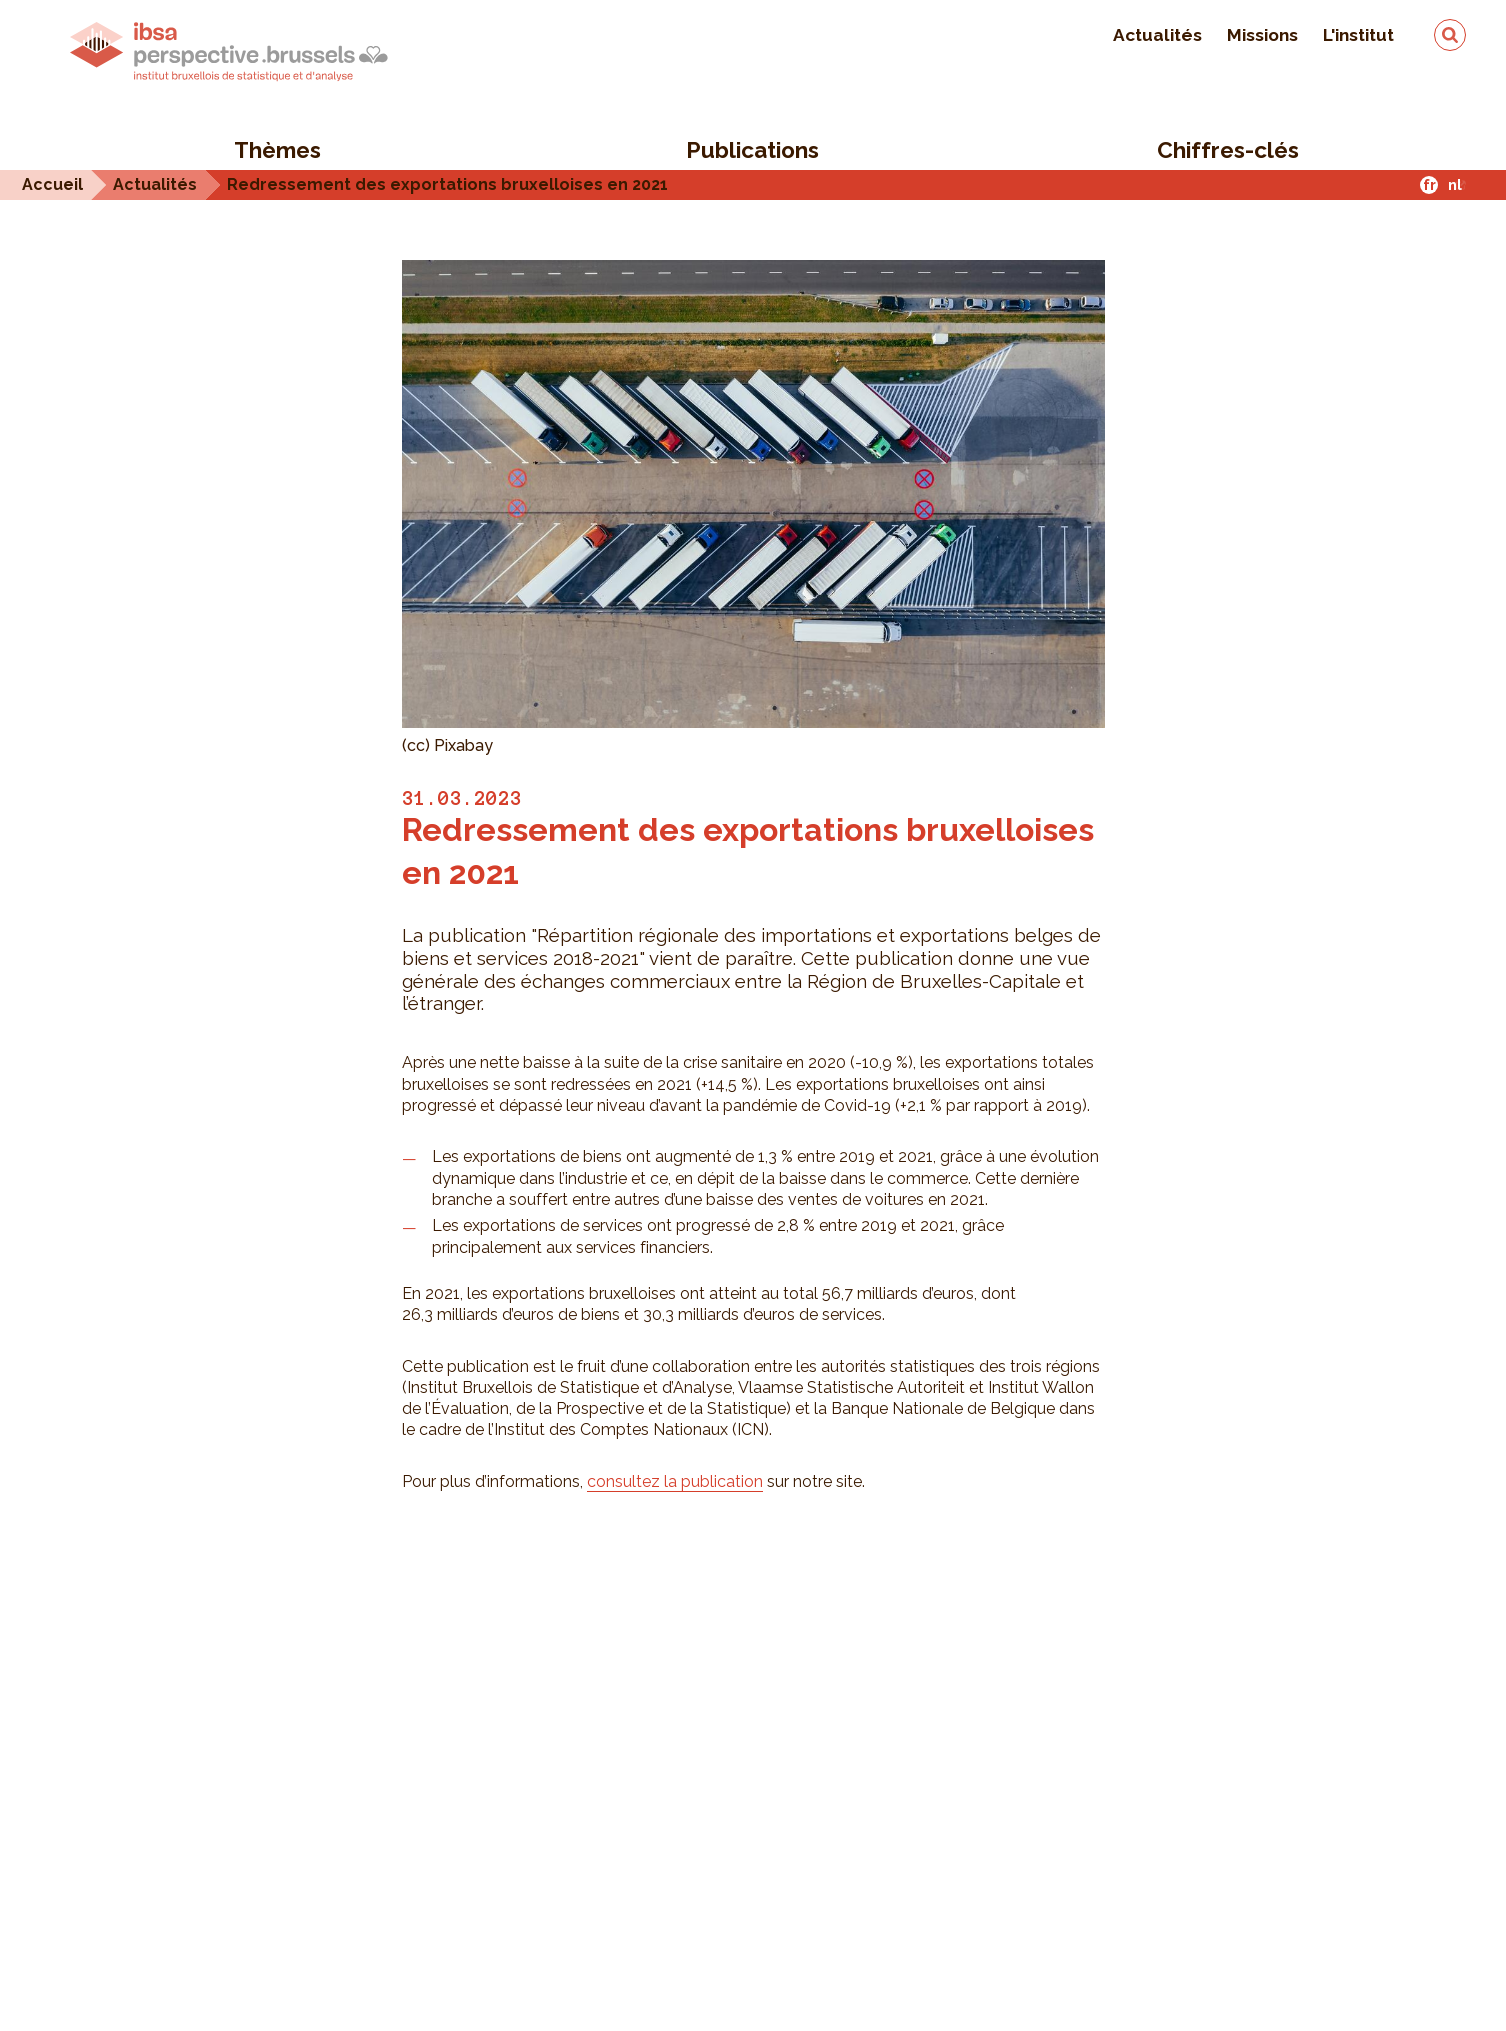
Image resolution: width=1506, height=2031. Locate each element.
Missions (1262, 35)
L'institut (1358, 35)
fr (1429, 184)
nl (1455, 184)
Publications (752, 150)
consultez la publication (675, 1481)
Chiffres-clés (1228, 150)
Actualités (1157, 35)
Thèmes (277, 150)
